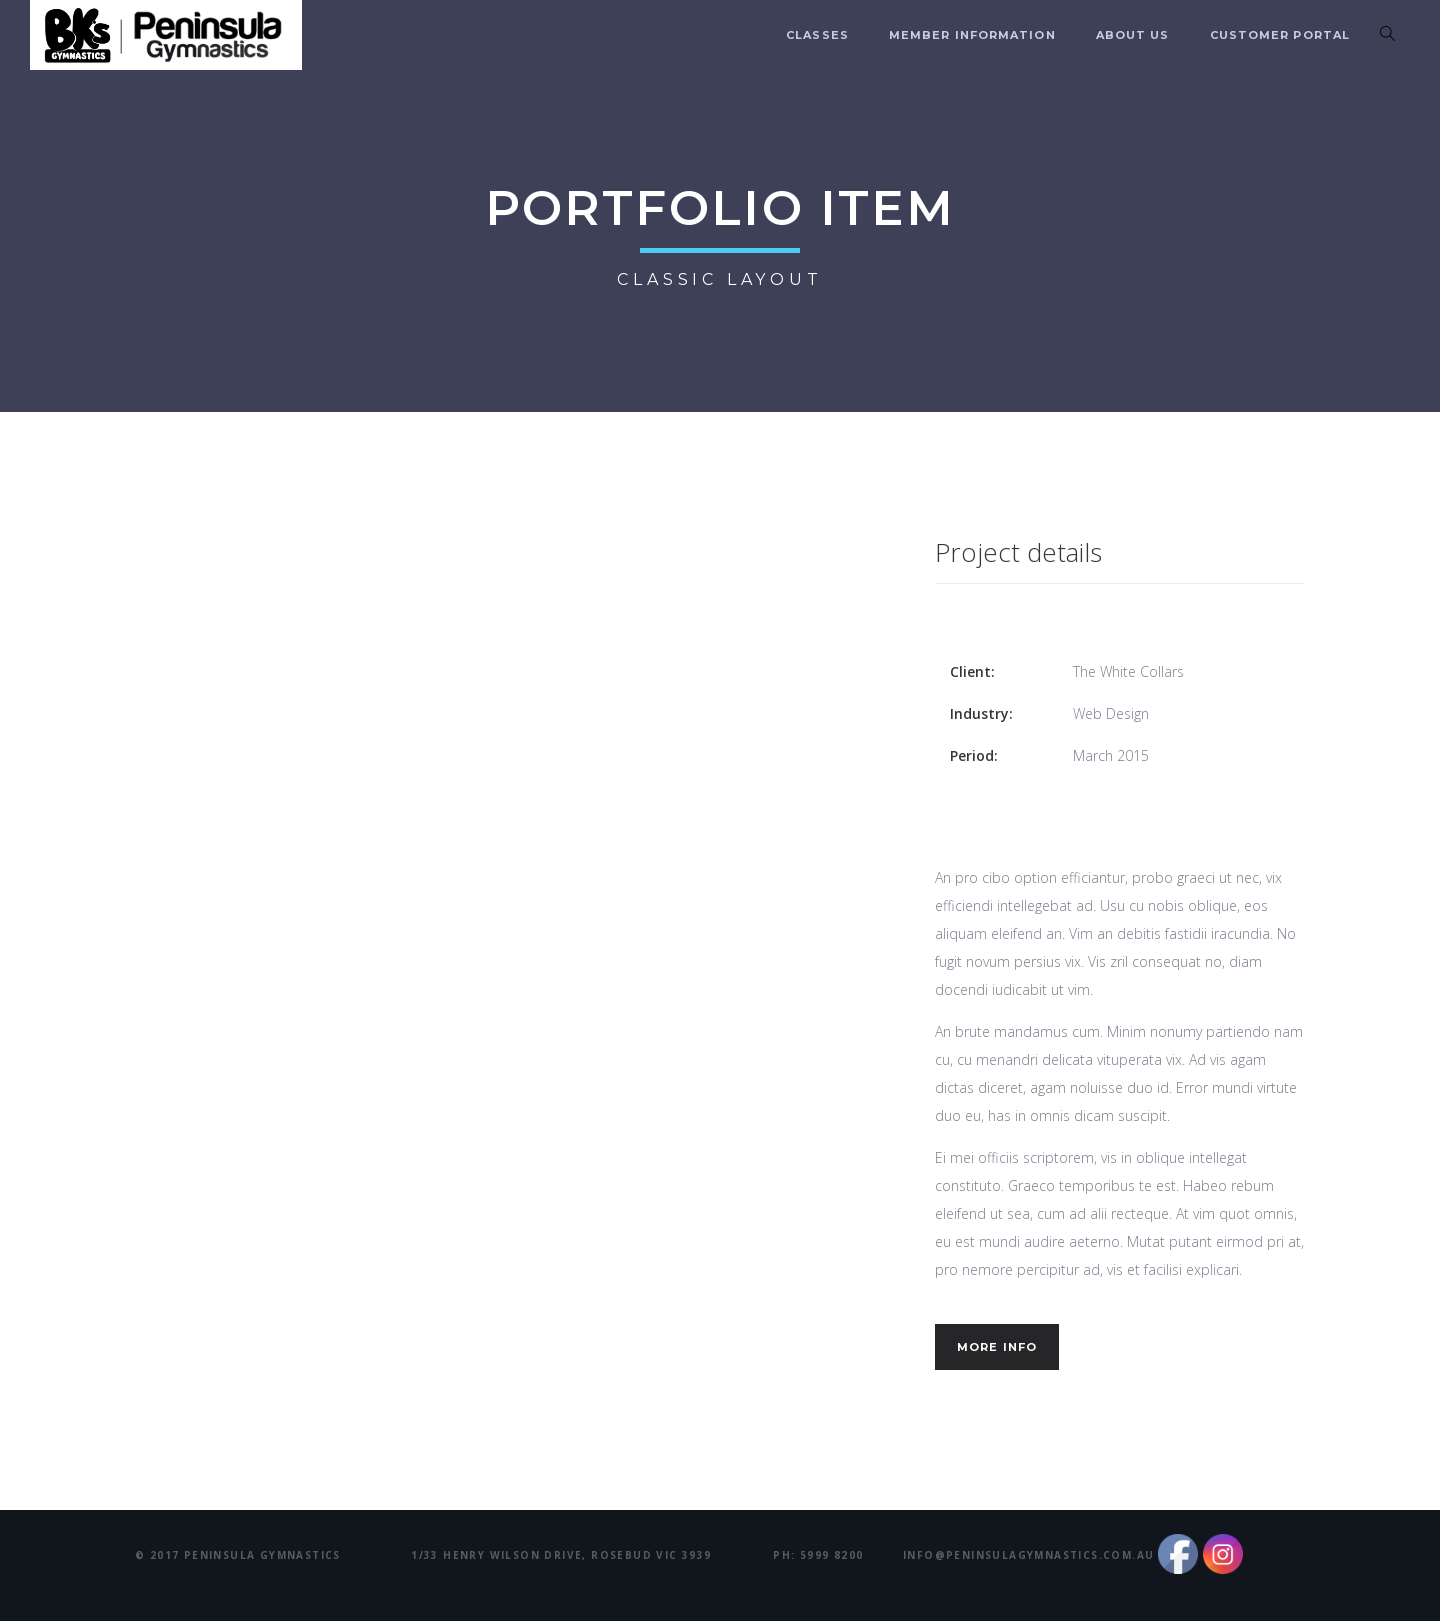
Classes (817, 35)
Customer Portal (1280, 35)
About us (1133, 35)
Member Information (972, 35)
